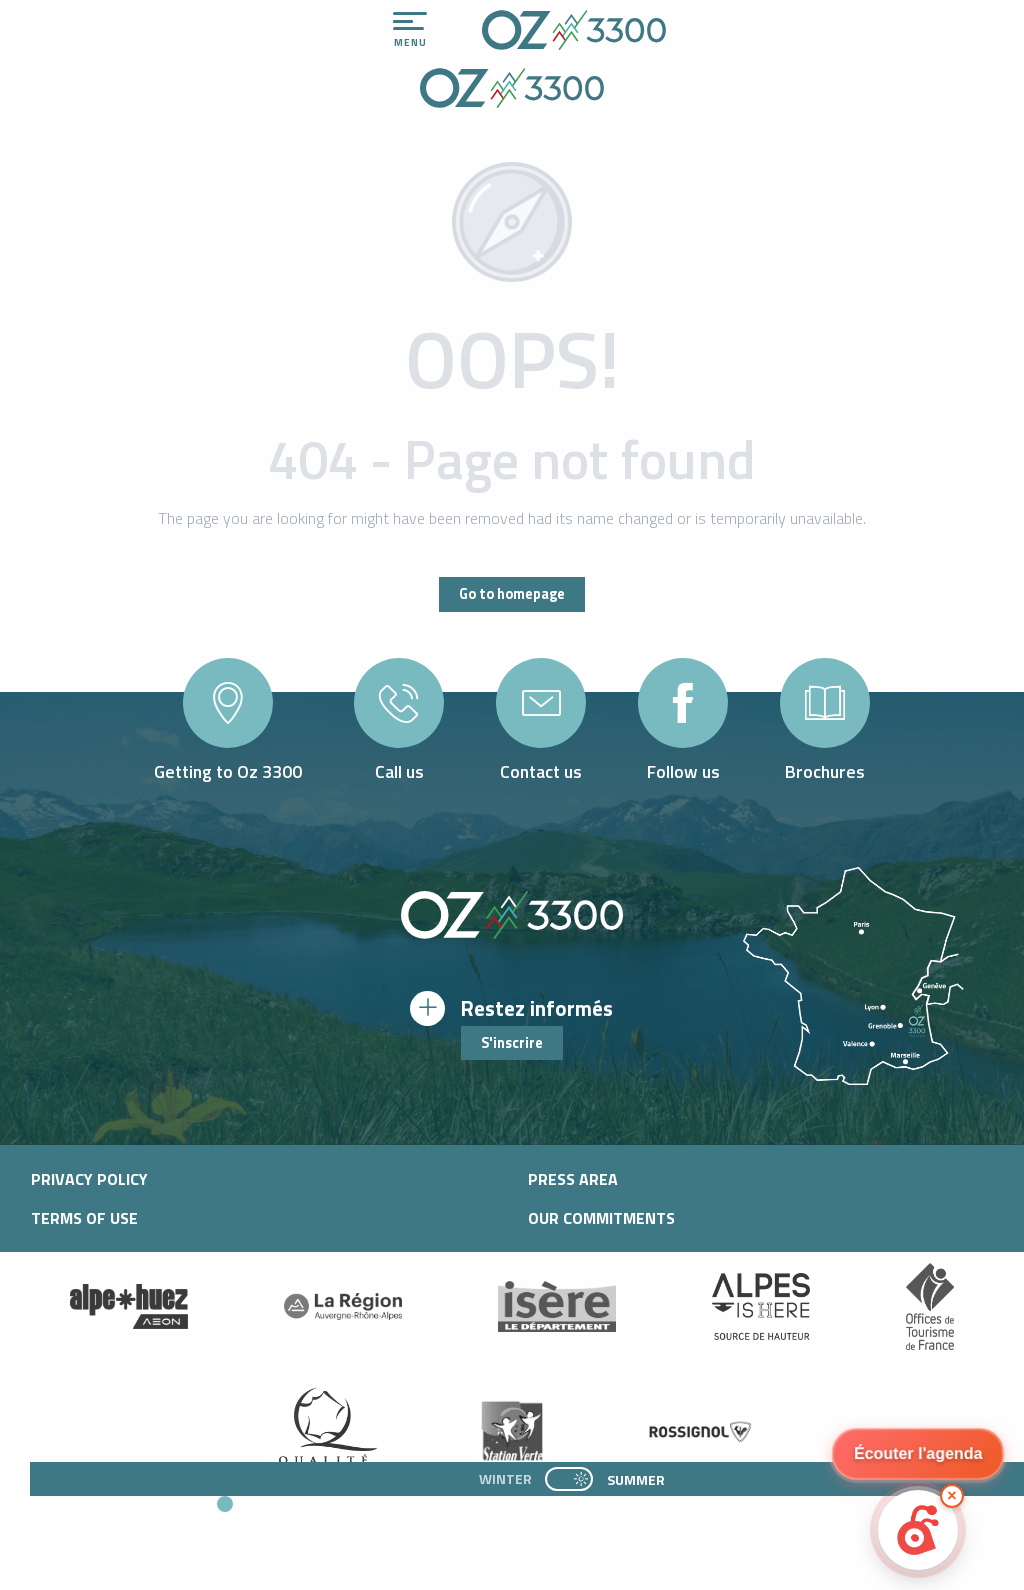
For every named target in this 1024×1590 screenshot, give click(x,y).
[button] (402, 1531)
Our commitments (601, 1218)
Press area (573, 1179)
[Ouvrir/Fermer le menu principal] (410, 30)
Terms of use (84, 1218)
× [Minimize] (951, 1495)
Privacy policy (89, 1179)
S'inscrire (512, 1043)
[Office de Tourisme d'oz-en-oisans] (512, 91)
